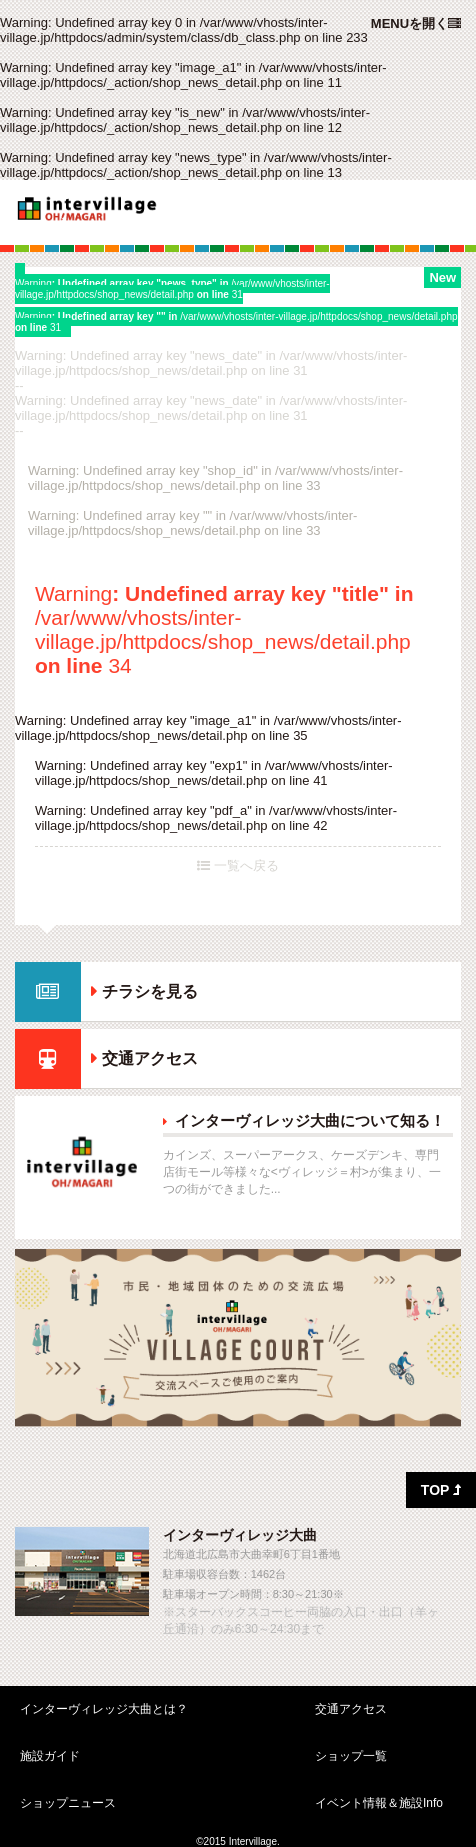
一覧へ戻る (238, 865)
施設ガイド (50, 1756)
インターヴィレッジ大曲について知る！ (310, 1120)
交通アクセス (150, 1058)
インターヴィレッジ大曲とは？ (104, 1709)
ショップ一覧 (351, 1756)
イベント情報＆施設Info (379, 1803)
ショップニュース (68, 1803)
